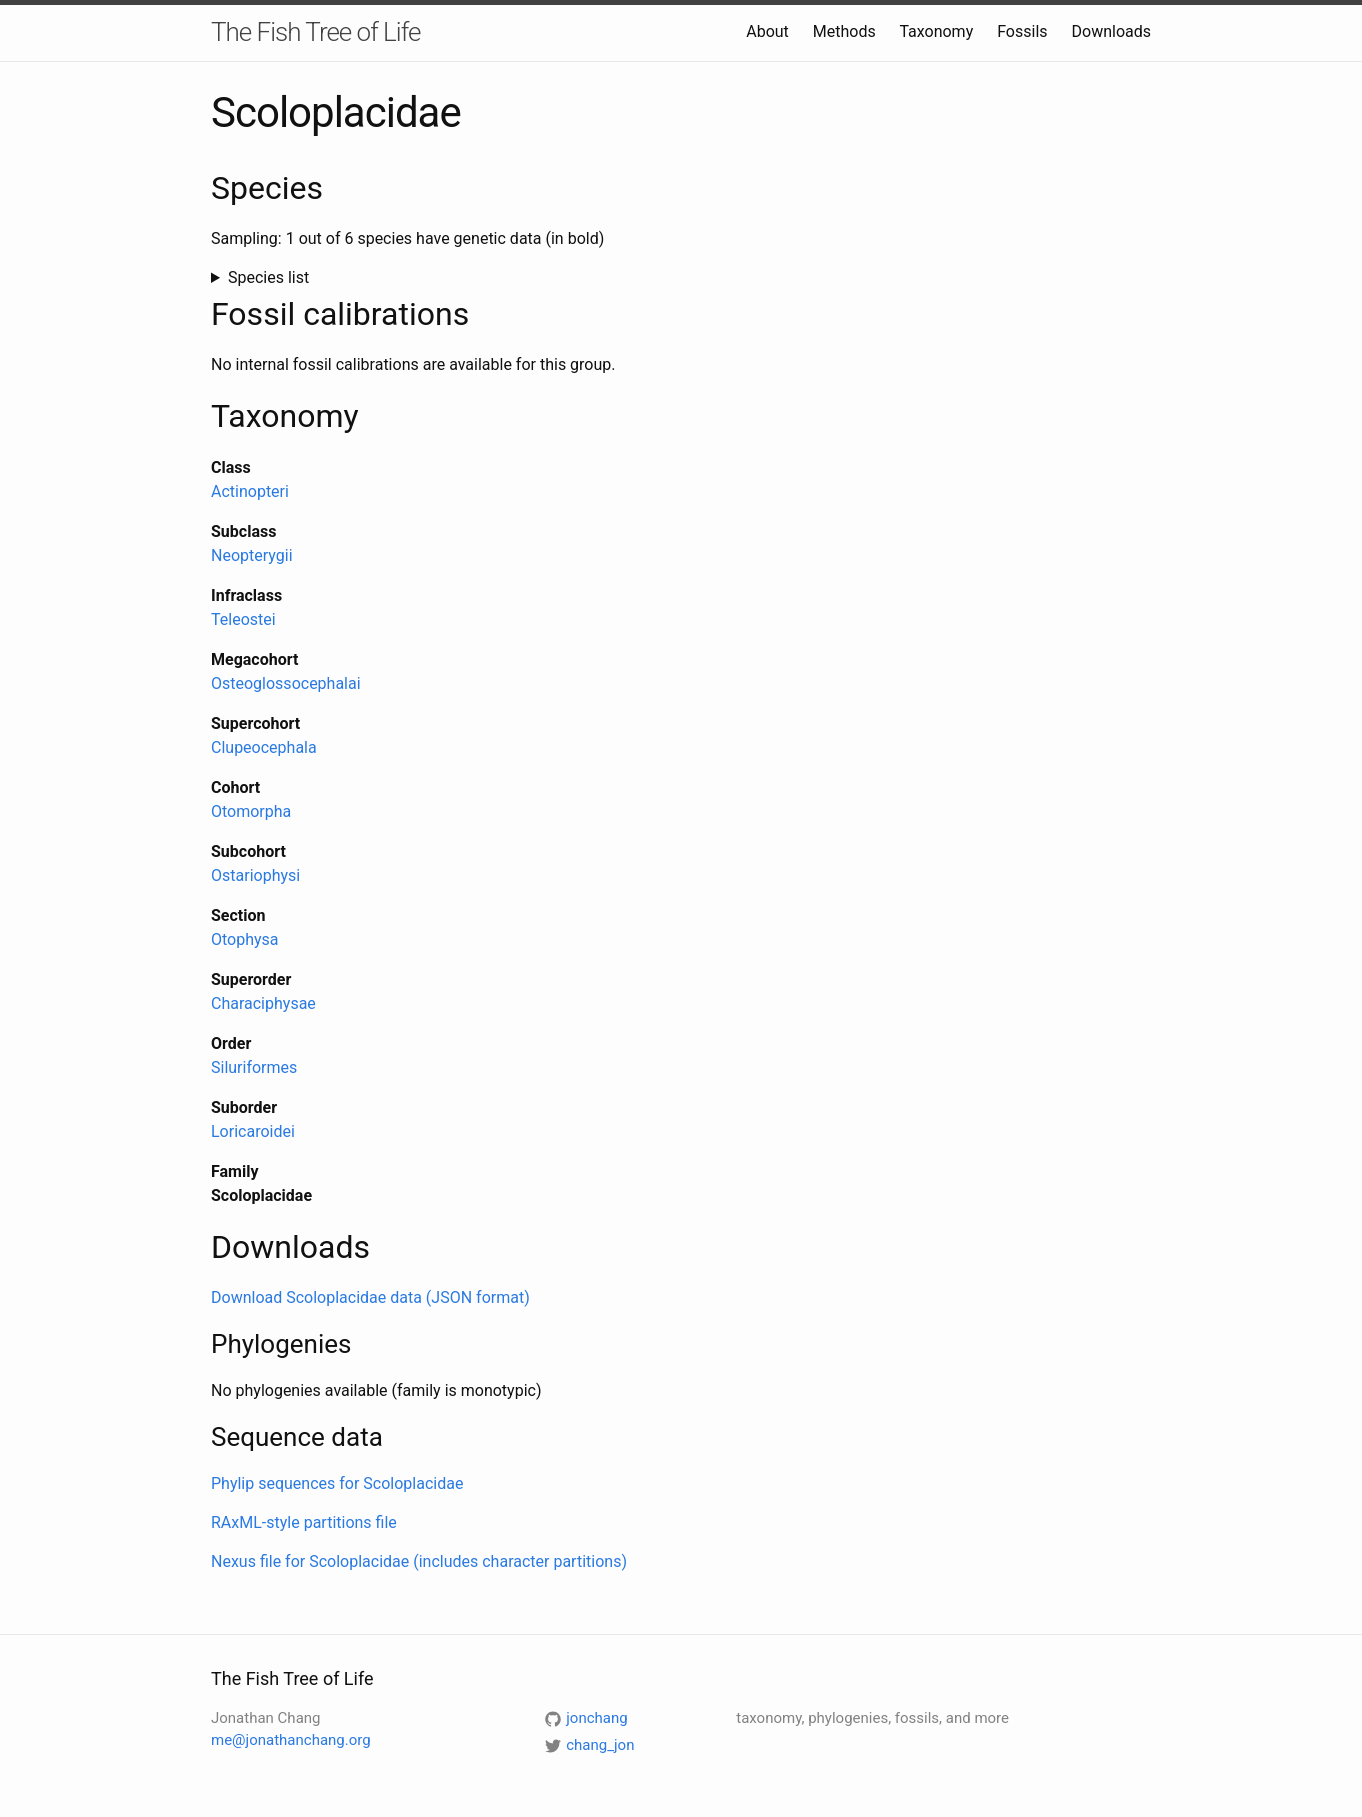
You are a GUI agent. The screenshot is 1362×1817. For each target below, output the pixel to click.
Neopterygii (252, 555)
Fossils (1022, 31)
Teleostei (243, 619)
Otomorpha (251, 811)
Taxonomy (936, 31)
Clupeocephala (264, 747)
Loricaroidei (253, 1131)
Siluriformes (254, 1067)
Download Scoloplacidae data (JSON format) (370, 1297)
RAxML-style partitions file (304, 1522)
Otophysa (245, 939)
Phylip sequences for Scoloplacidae (337, 1483)
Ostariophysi (255, 875)
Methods (844, 31)
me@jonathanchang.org (291, 1740)
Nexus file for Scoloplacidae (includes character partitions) (419, 1561)
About (767, 31)
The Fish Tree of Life (315, 32)
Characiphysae (263, 1003)
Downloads (1111, 31)
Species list (268, 277)
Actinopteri (250, 491)
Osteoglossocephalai (286, 683)
